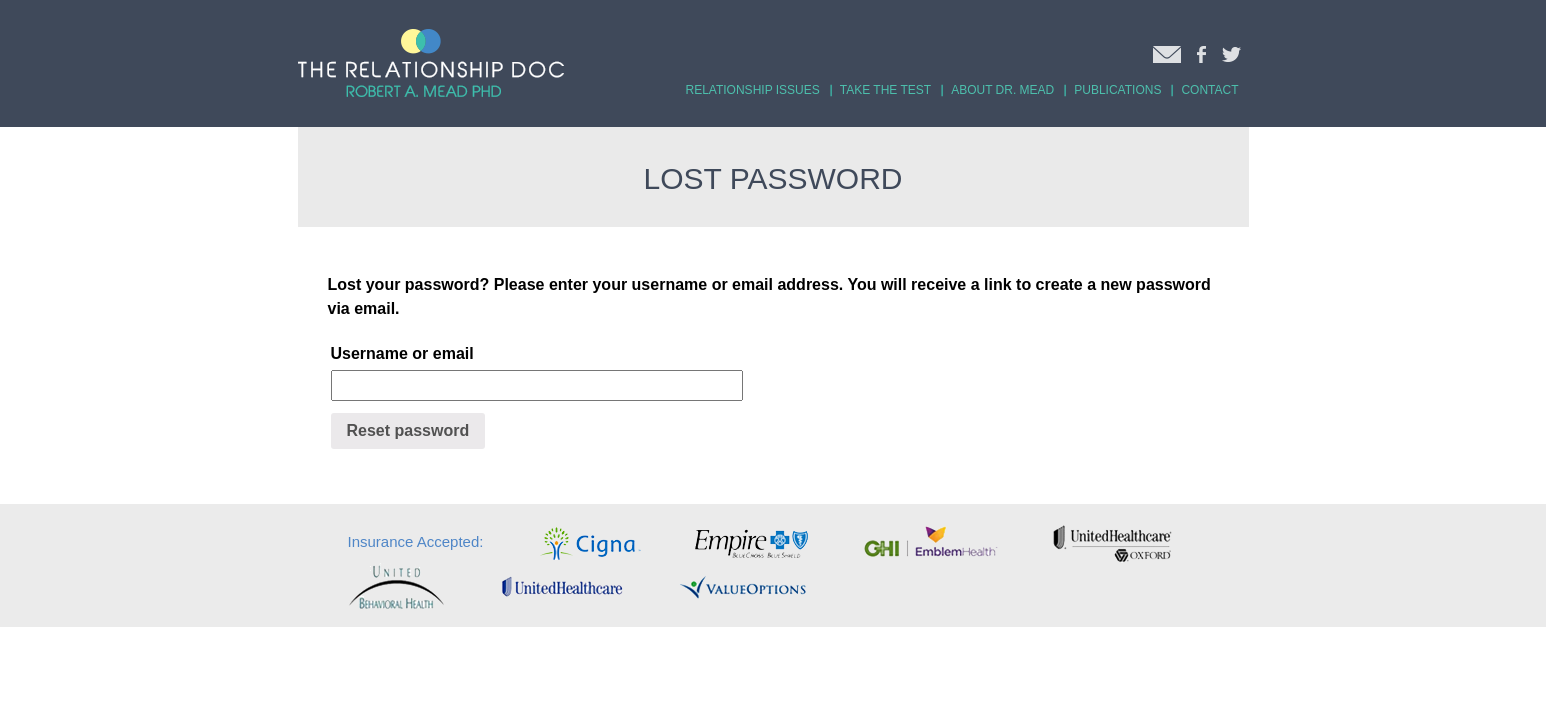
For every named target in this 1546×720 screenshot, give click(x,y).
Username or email (402, 353)
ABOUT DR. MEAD (1002, 90)
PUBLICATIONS (1117, 90)
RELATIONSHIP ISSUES (753, 90)
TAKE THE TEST (885, 90)
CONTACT (1209, 90)
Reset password (408, 430)
